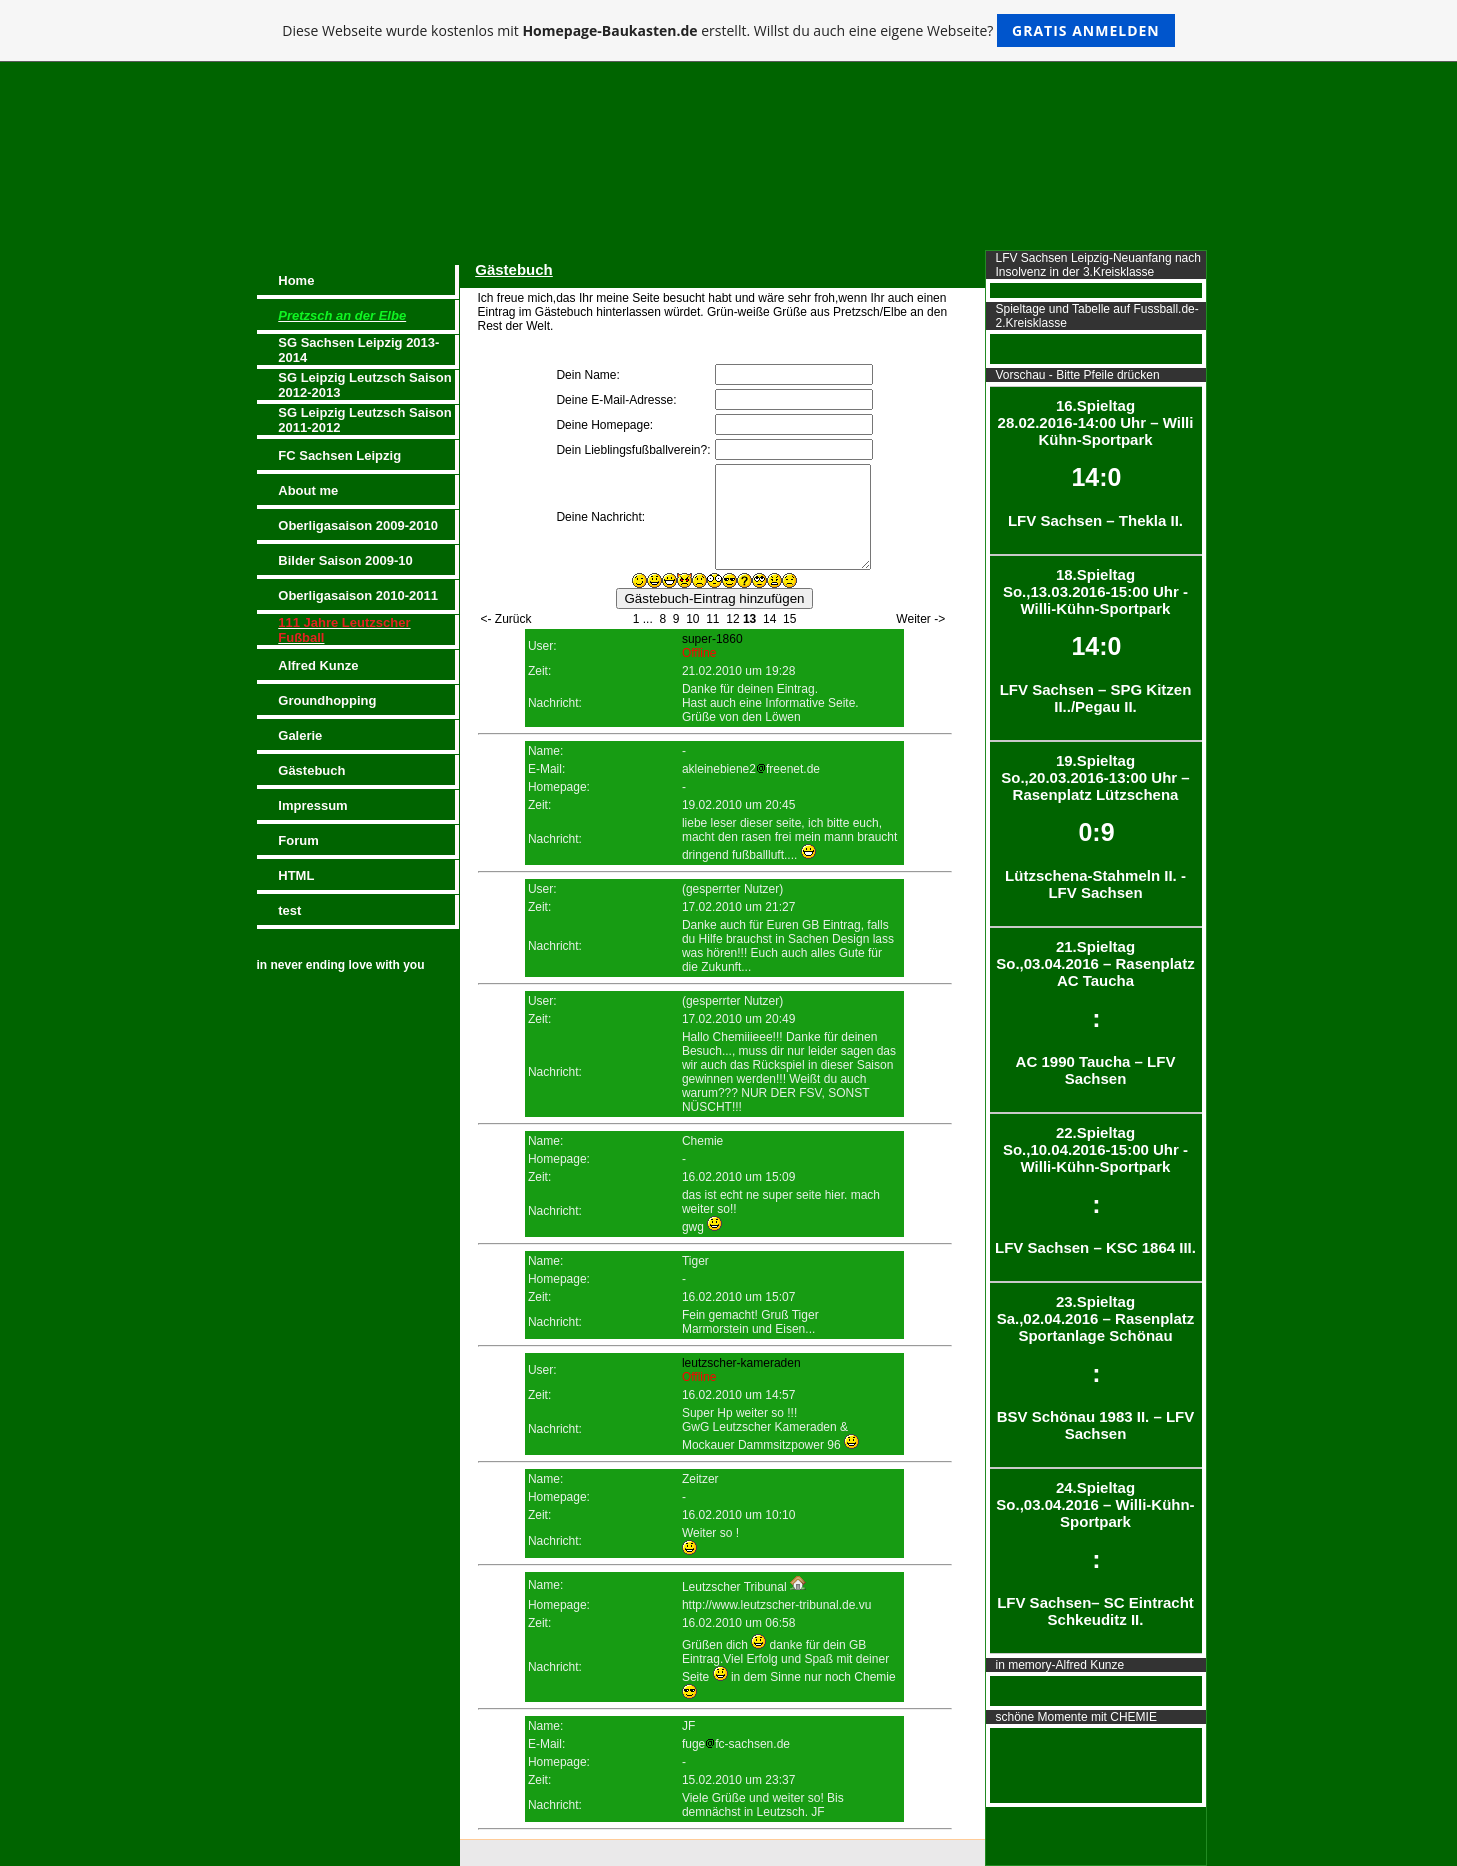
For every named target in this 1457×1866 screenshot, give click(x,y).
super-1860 (712, 639)
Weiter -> (920, 619)
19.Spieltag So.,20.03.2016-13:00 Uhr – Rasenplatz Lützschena (1096, 826)
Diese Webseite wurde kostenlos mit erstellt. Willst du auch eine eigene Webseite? (728, 30)
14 (769, 619)
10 (692, 619)
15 (789, 619)
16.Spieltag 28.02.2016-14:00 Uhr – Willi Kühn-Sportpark (1096, 463)
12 (732, 619)
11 (712, 619)
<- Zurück (506, 619)
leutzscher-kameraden (741, 1363)
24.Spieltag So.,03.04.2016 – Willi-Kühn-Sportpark (1096, 1553)
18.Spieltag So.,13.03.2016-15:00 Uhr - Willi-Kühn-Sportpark (1096, 640)
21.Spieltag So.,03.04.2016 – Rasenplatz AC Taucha (1096, 1012)
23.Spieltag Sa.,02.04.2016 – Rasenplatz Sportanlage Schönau (1096, 1367)
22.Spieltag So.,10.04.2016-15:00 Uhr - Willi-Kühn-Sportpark (1096, 1190)
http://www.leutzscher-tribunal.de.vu (776, 1605)
